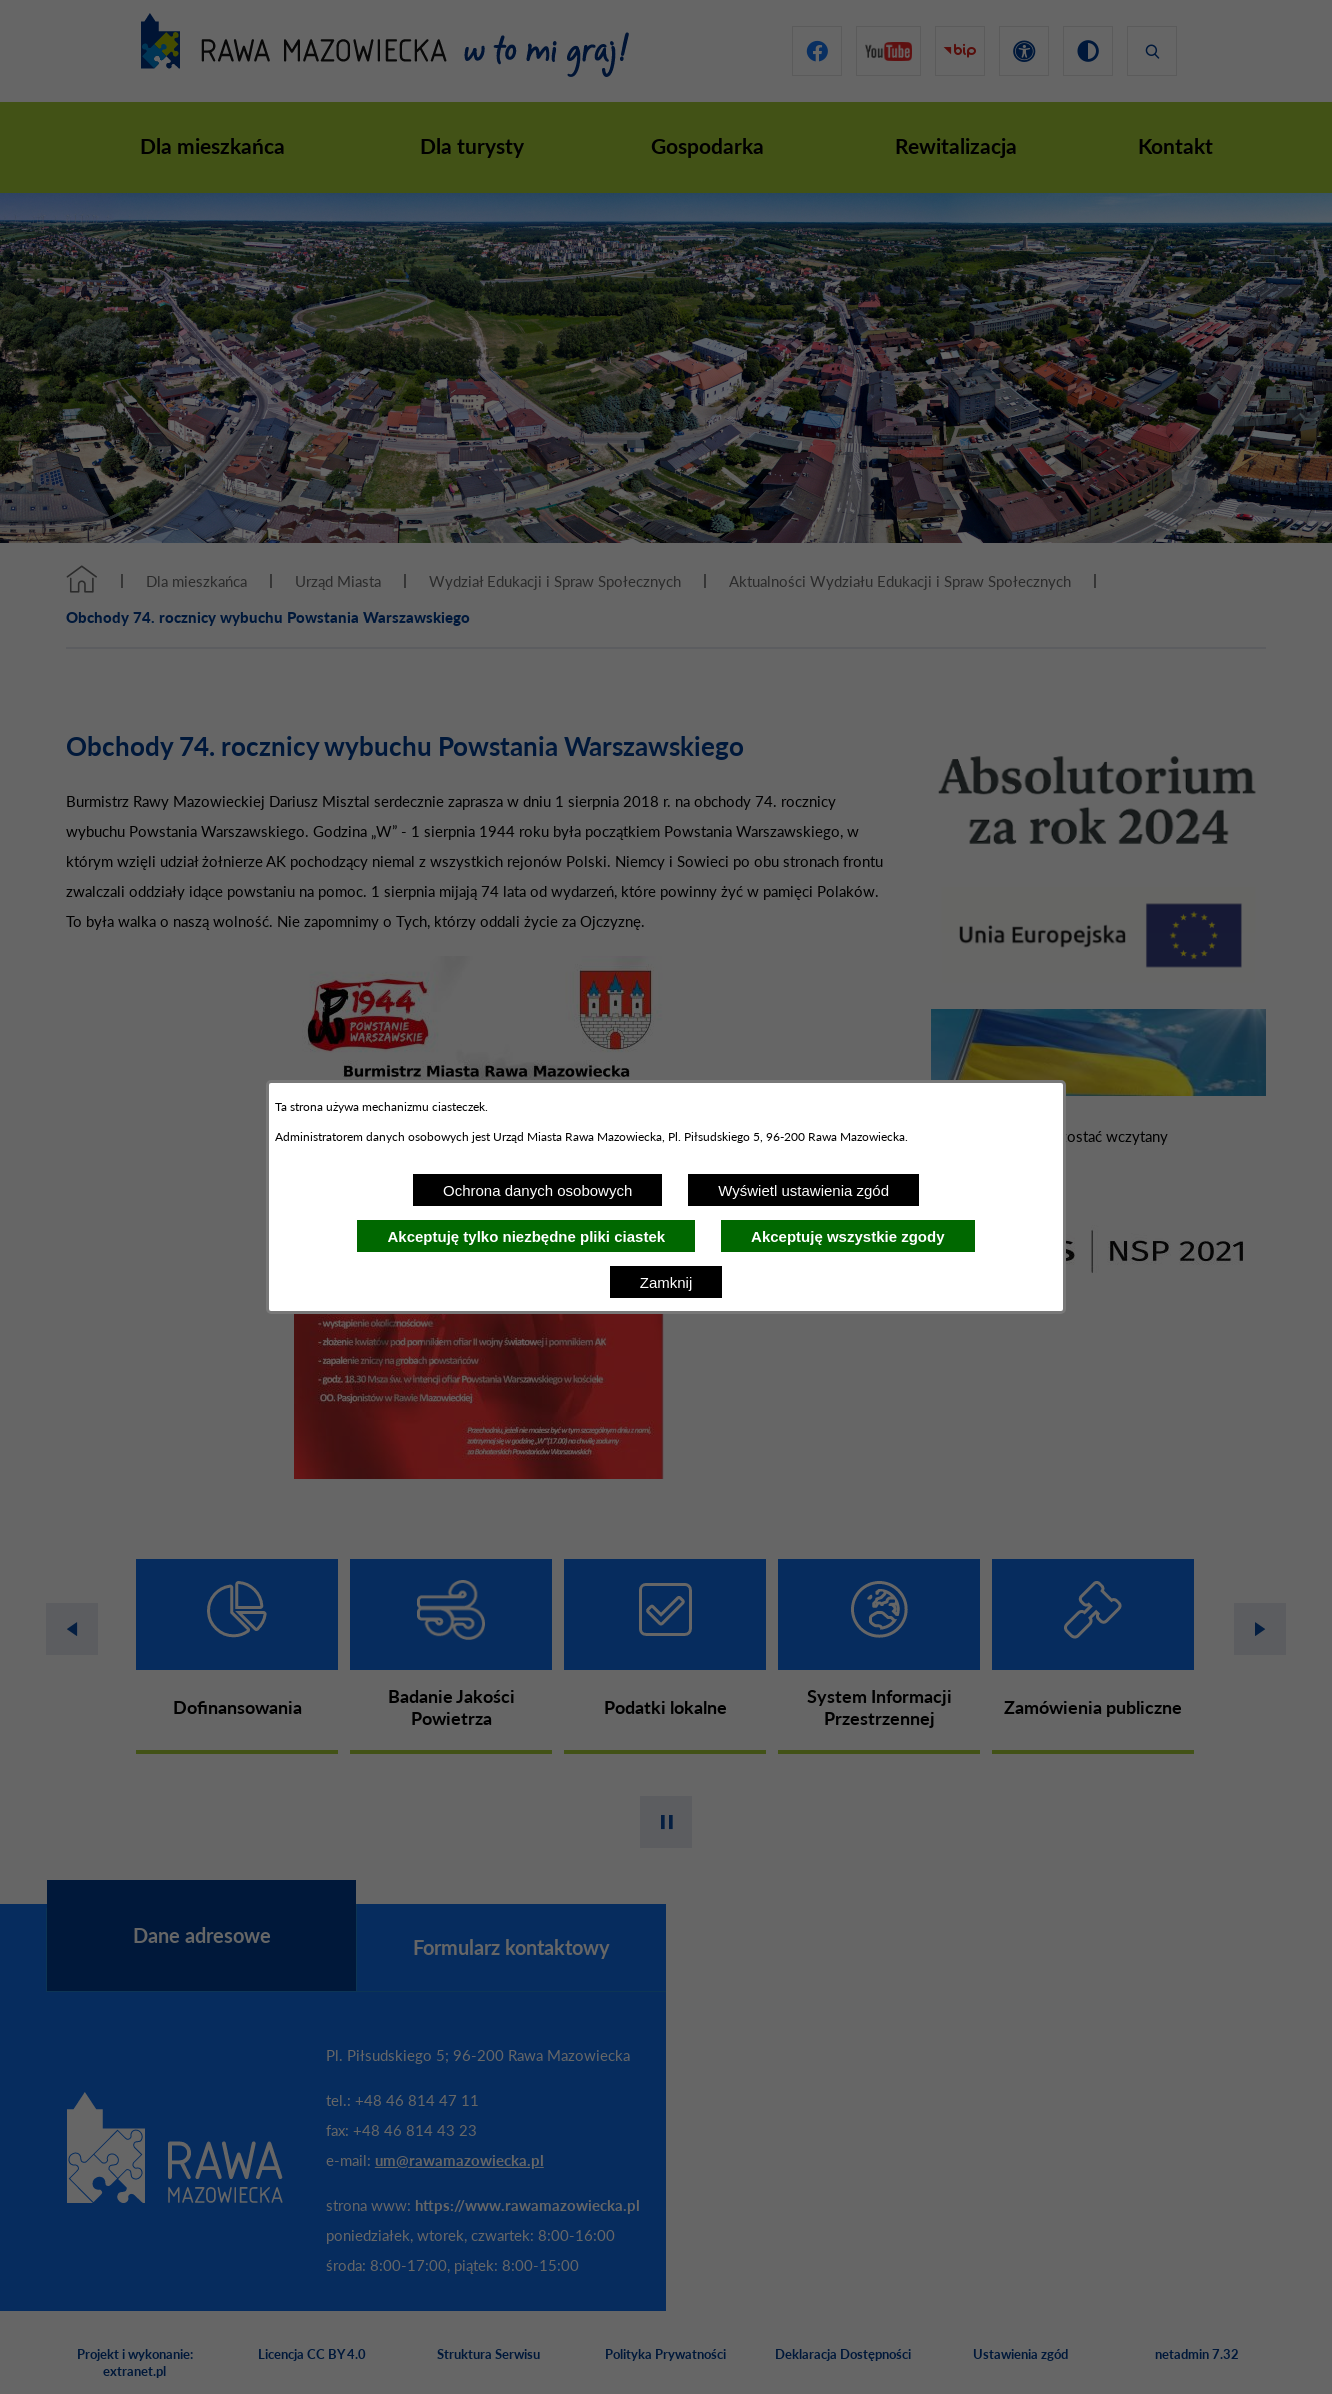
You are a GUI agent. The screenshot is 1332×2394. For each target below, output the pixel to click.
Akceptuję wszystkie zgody (847, 1236)
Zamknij (666, 1282)
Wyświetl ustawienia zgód (803, 1190)
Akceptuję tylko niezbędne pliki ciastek (526, 1236)
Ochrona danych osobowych (537, 1190)
